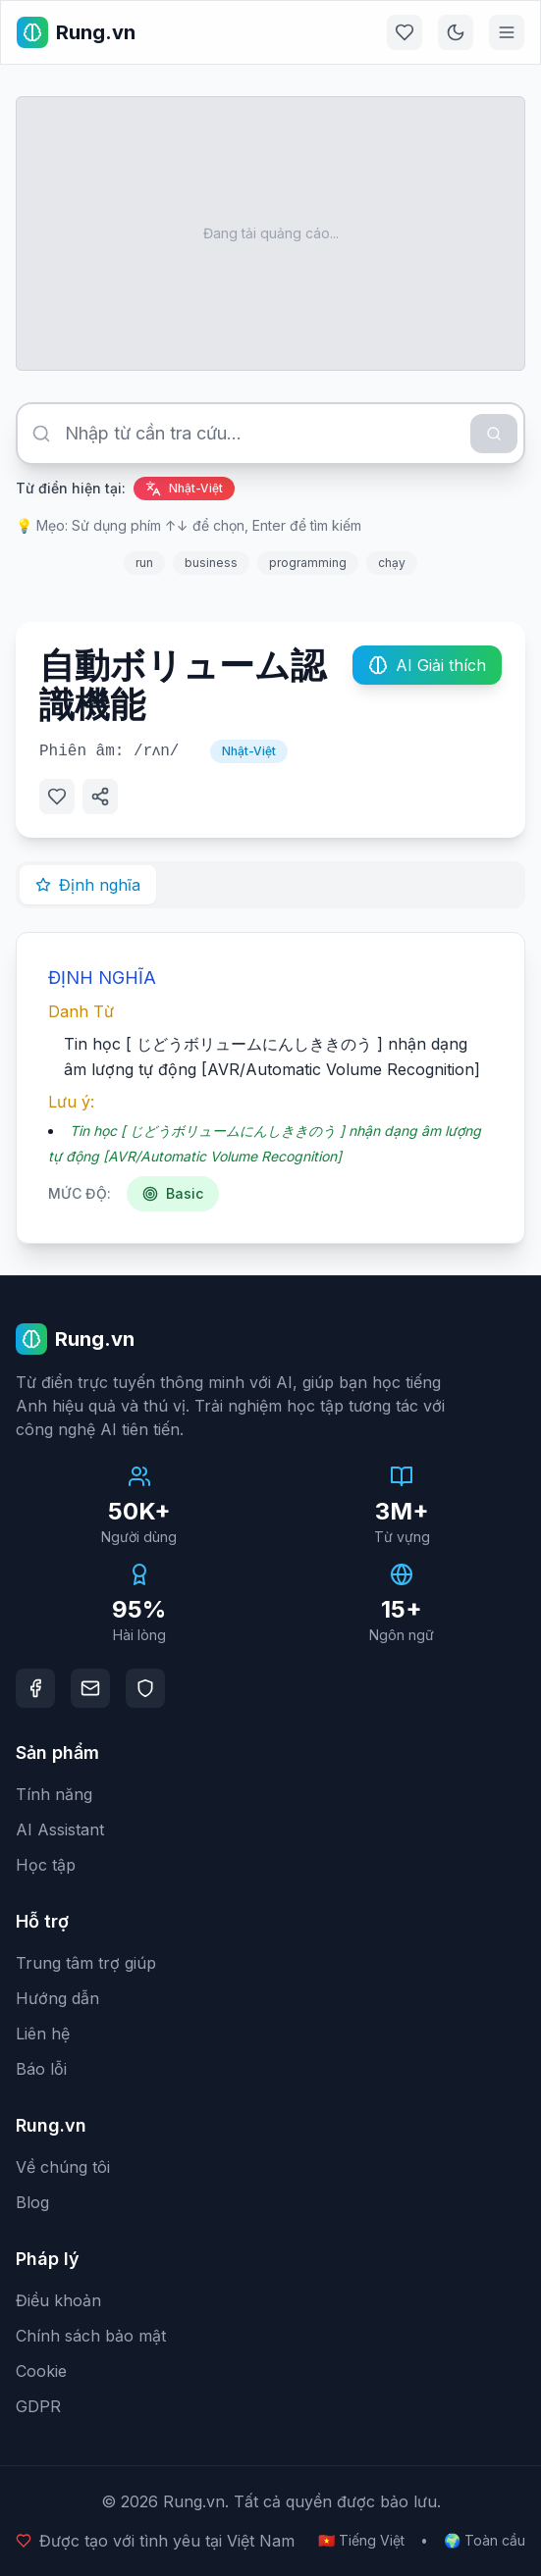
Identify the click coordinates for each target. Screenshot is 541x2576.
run (144, 562)
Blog (32, 2202)
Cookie (41, 2371)
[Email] (90, 1688)
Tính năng (54, 1794)
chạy (392, 562)
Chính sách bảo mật (91, 2335)
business (211, 562)
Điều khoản (58, 2300)
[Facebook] (35, 1688)
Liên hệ (43, 2033)
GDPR (38, 2406)
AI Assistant (60, 1829)
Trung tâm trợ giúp (86, 1963)
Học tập (46, 1865)
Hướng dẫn (57, 1998)
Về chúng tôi (63, 2167)
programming (308, 562)
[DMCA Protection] (145, 1688)
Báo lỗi (41, 2069)
